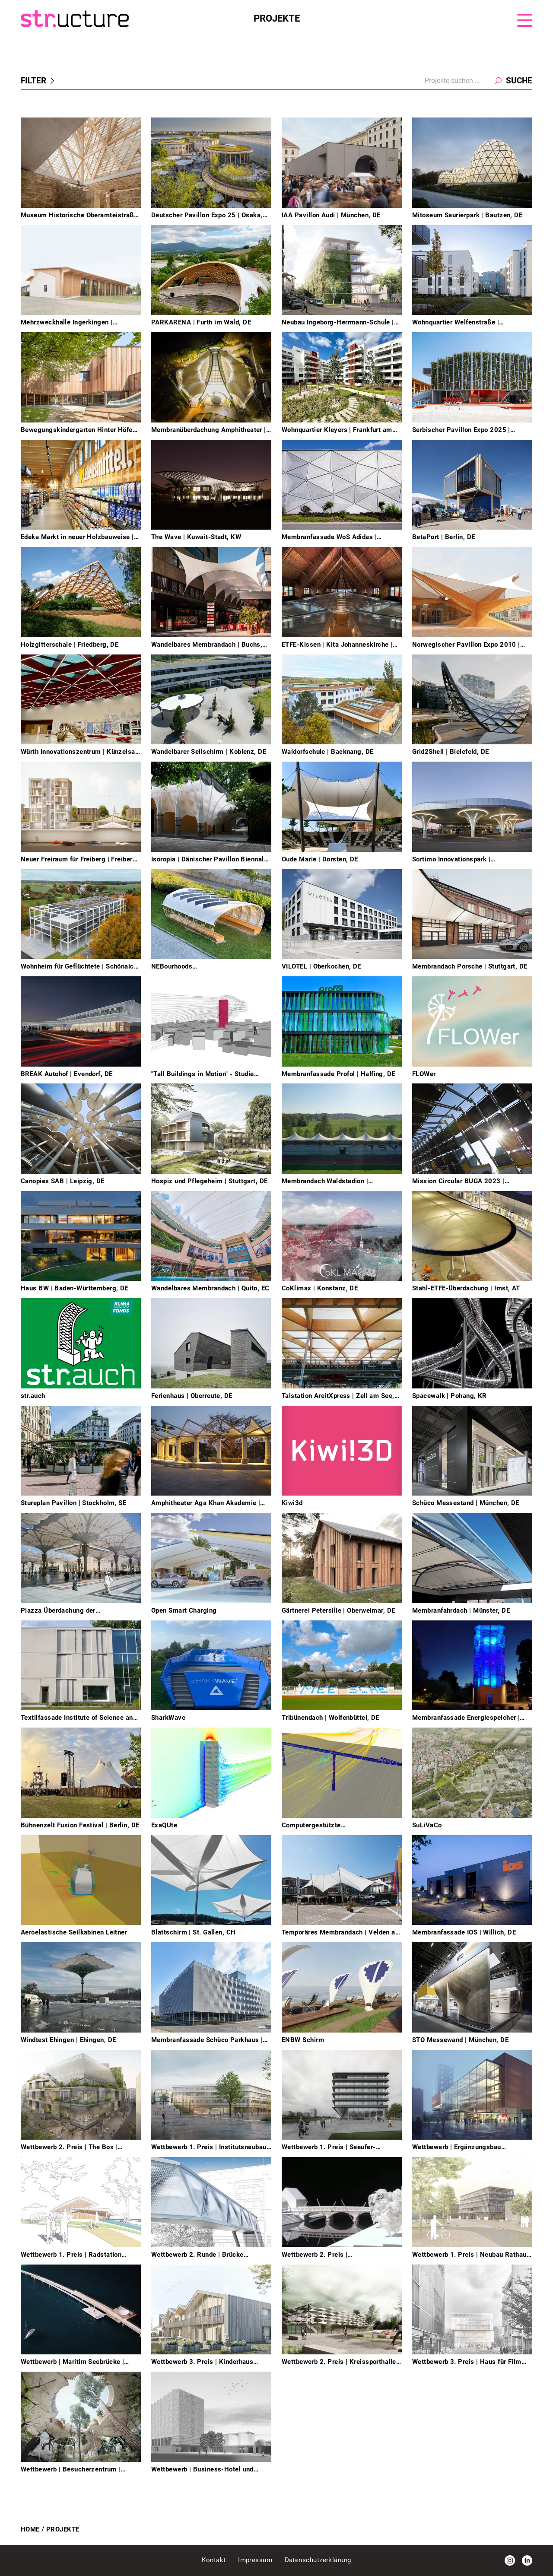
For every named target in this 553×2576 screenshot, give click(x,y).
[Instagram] (510, 2560)
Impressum (256, 2560)
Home (30, 2529)
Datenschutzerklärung (318, 2560)
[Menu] (524, 20)
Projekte (62, 2529)
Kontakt (215, 2560)
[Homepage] (137, 18)
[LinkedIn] (527, 2560)
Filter (39, 81)
